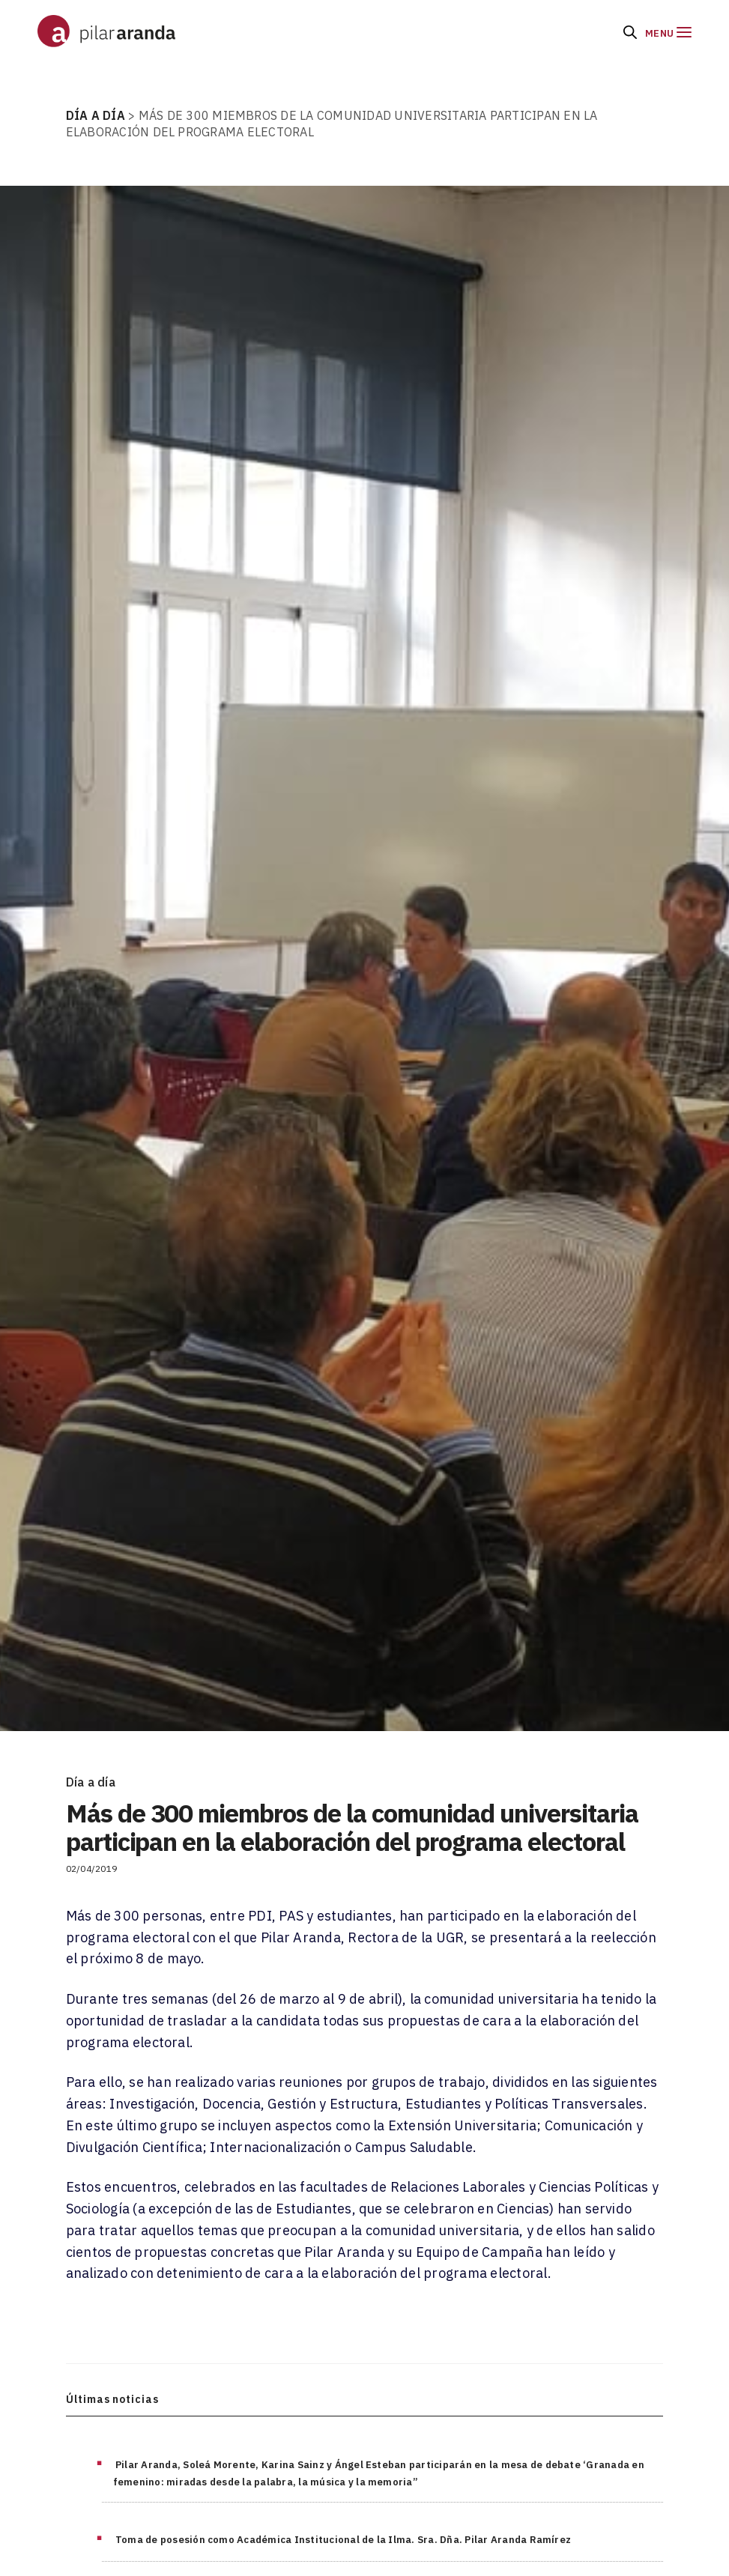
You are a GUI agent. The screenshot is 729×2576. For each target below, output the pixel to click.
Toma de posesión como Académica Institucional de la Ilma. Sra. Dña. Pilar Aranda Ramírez (343, 2539)
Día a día (90, 1782)
